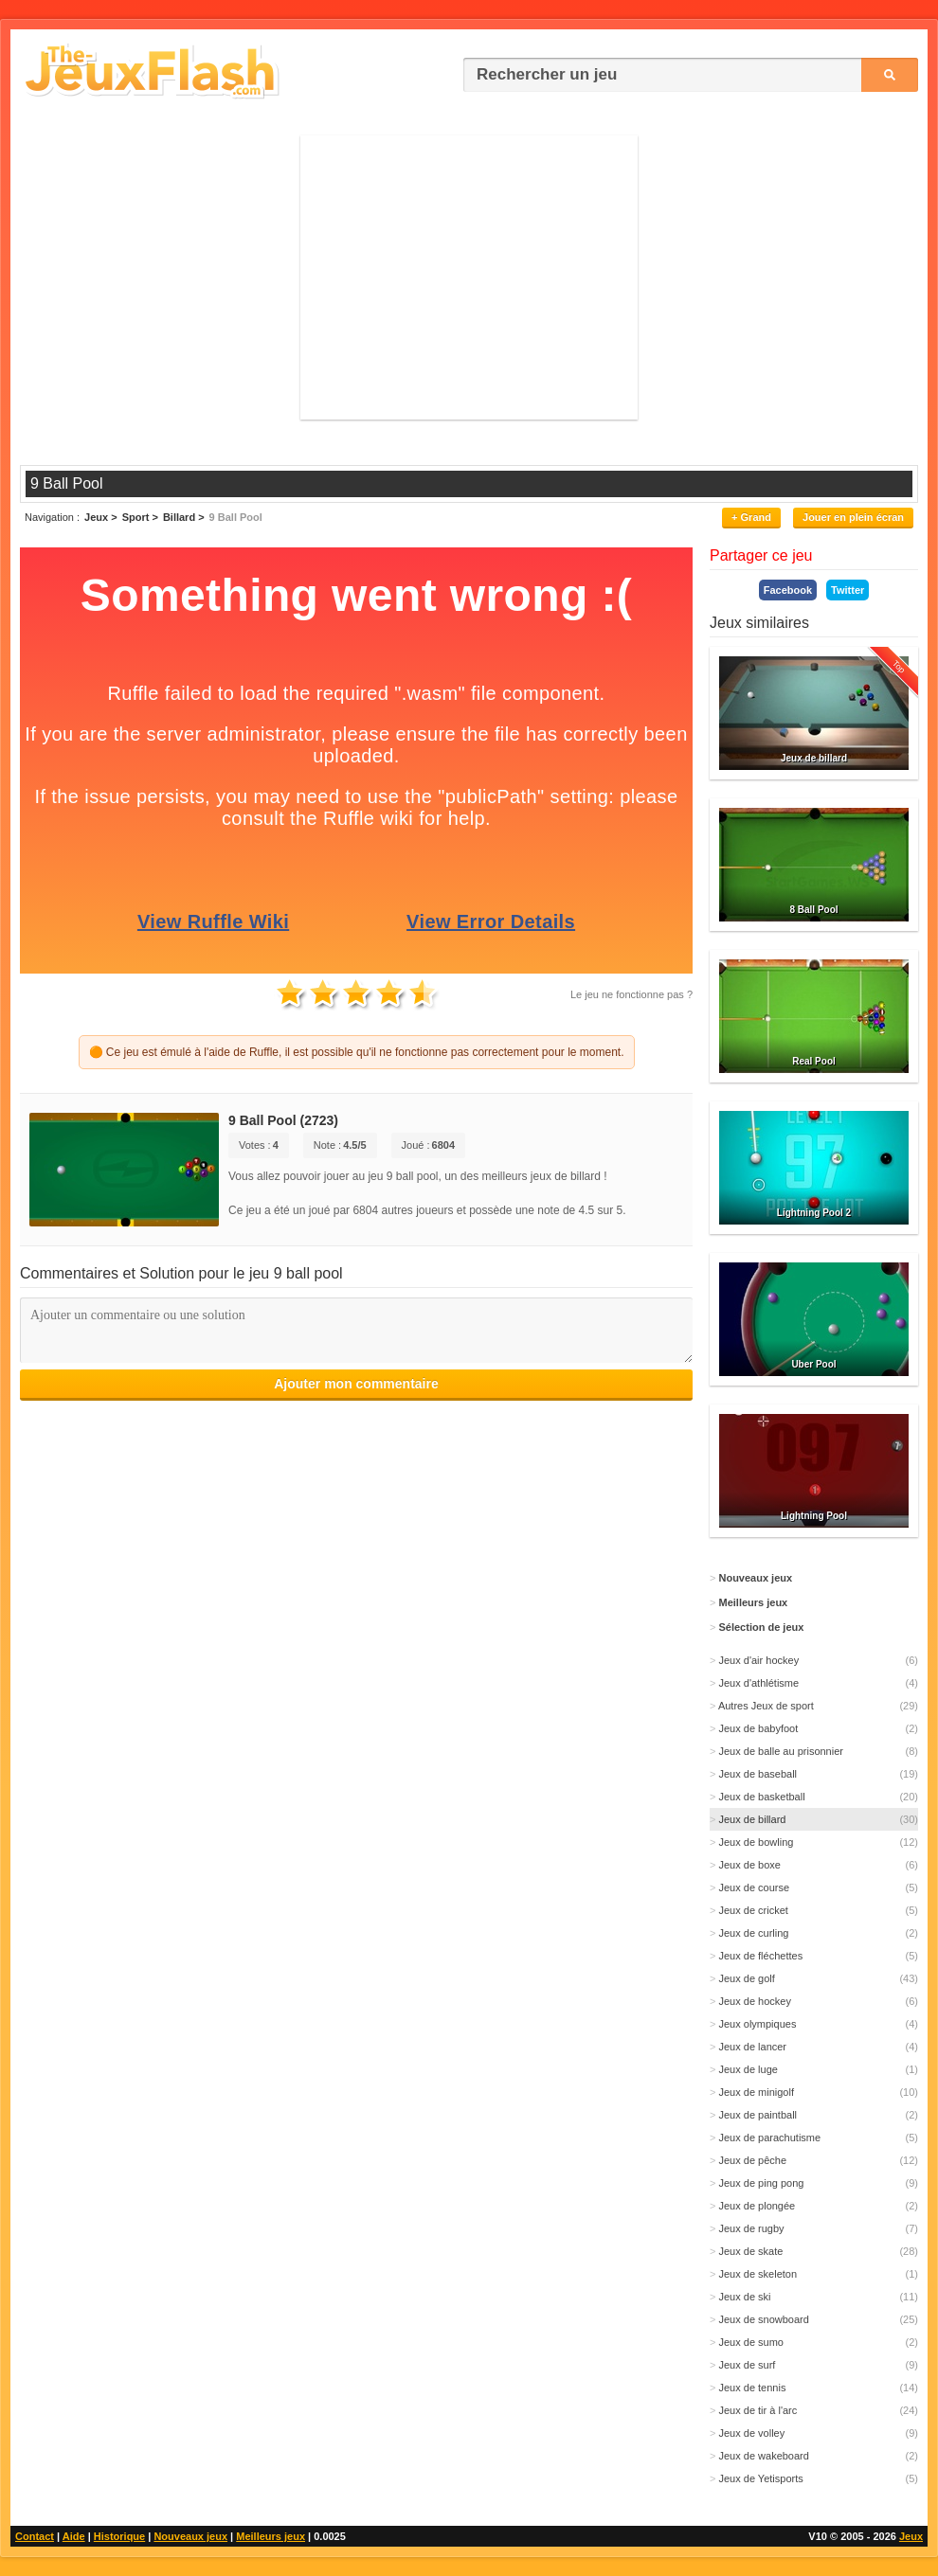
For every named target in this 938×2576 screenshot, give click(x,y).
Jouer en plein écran (853, 517)
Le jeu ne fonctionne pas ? (631, 994)
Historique (119, 2536)
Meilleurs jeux (270, 2536)
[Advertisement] (469, 277)
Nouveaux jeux (190, 2536)
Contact (34, 2536)
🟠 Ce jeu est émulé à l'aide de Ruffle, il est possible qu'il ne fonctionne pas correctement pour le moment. (356, 1052)
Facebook (788, 590)
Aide (74, 2536)
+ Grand (751, 517)
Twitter (847, 590)
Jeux (911, 2536)
